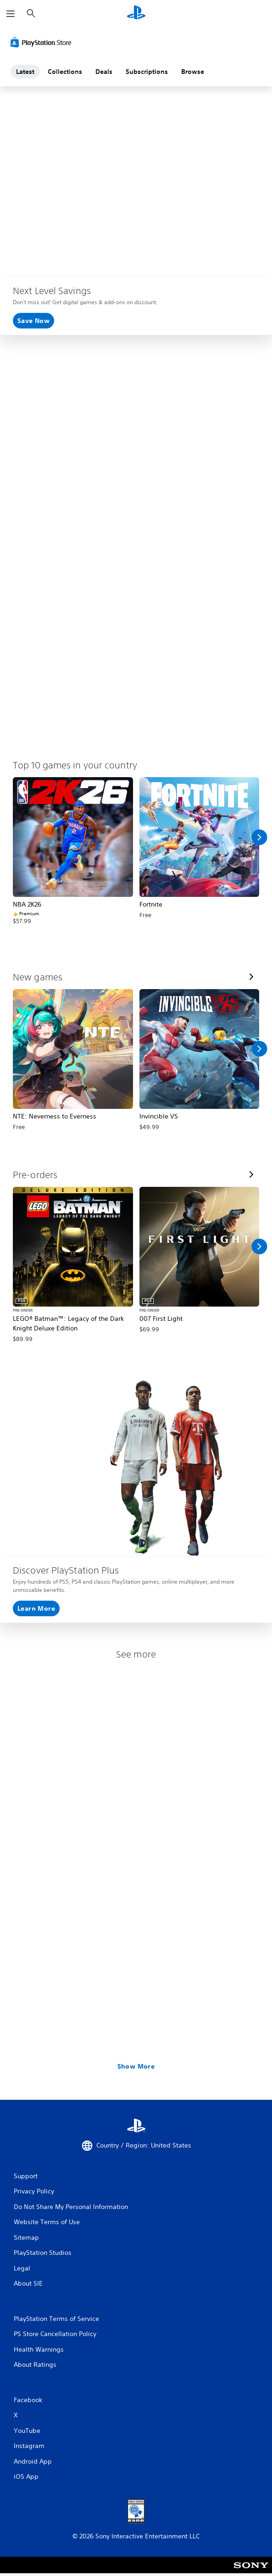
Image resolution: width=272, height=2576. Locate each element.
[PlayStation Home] (136, 13)
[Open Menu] (10, 14)
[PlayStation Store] (42, 42)
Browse (192, 71)
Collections (65, 71)
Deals (103, 71)
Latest (25, 71)
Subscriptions (147, 71)
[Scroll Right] (259, 837)
